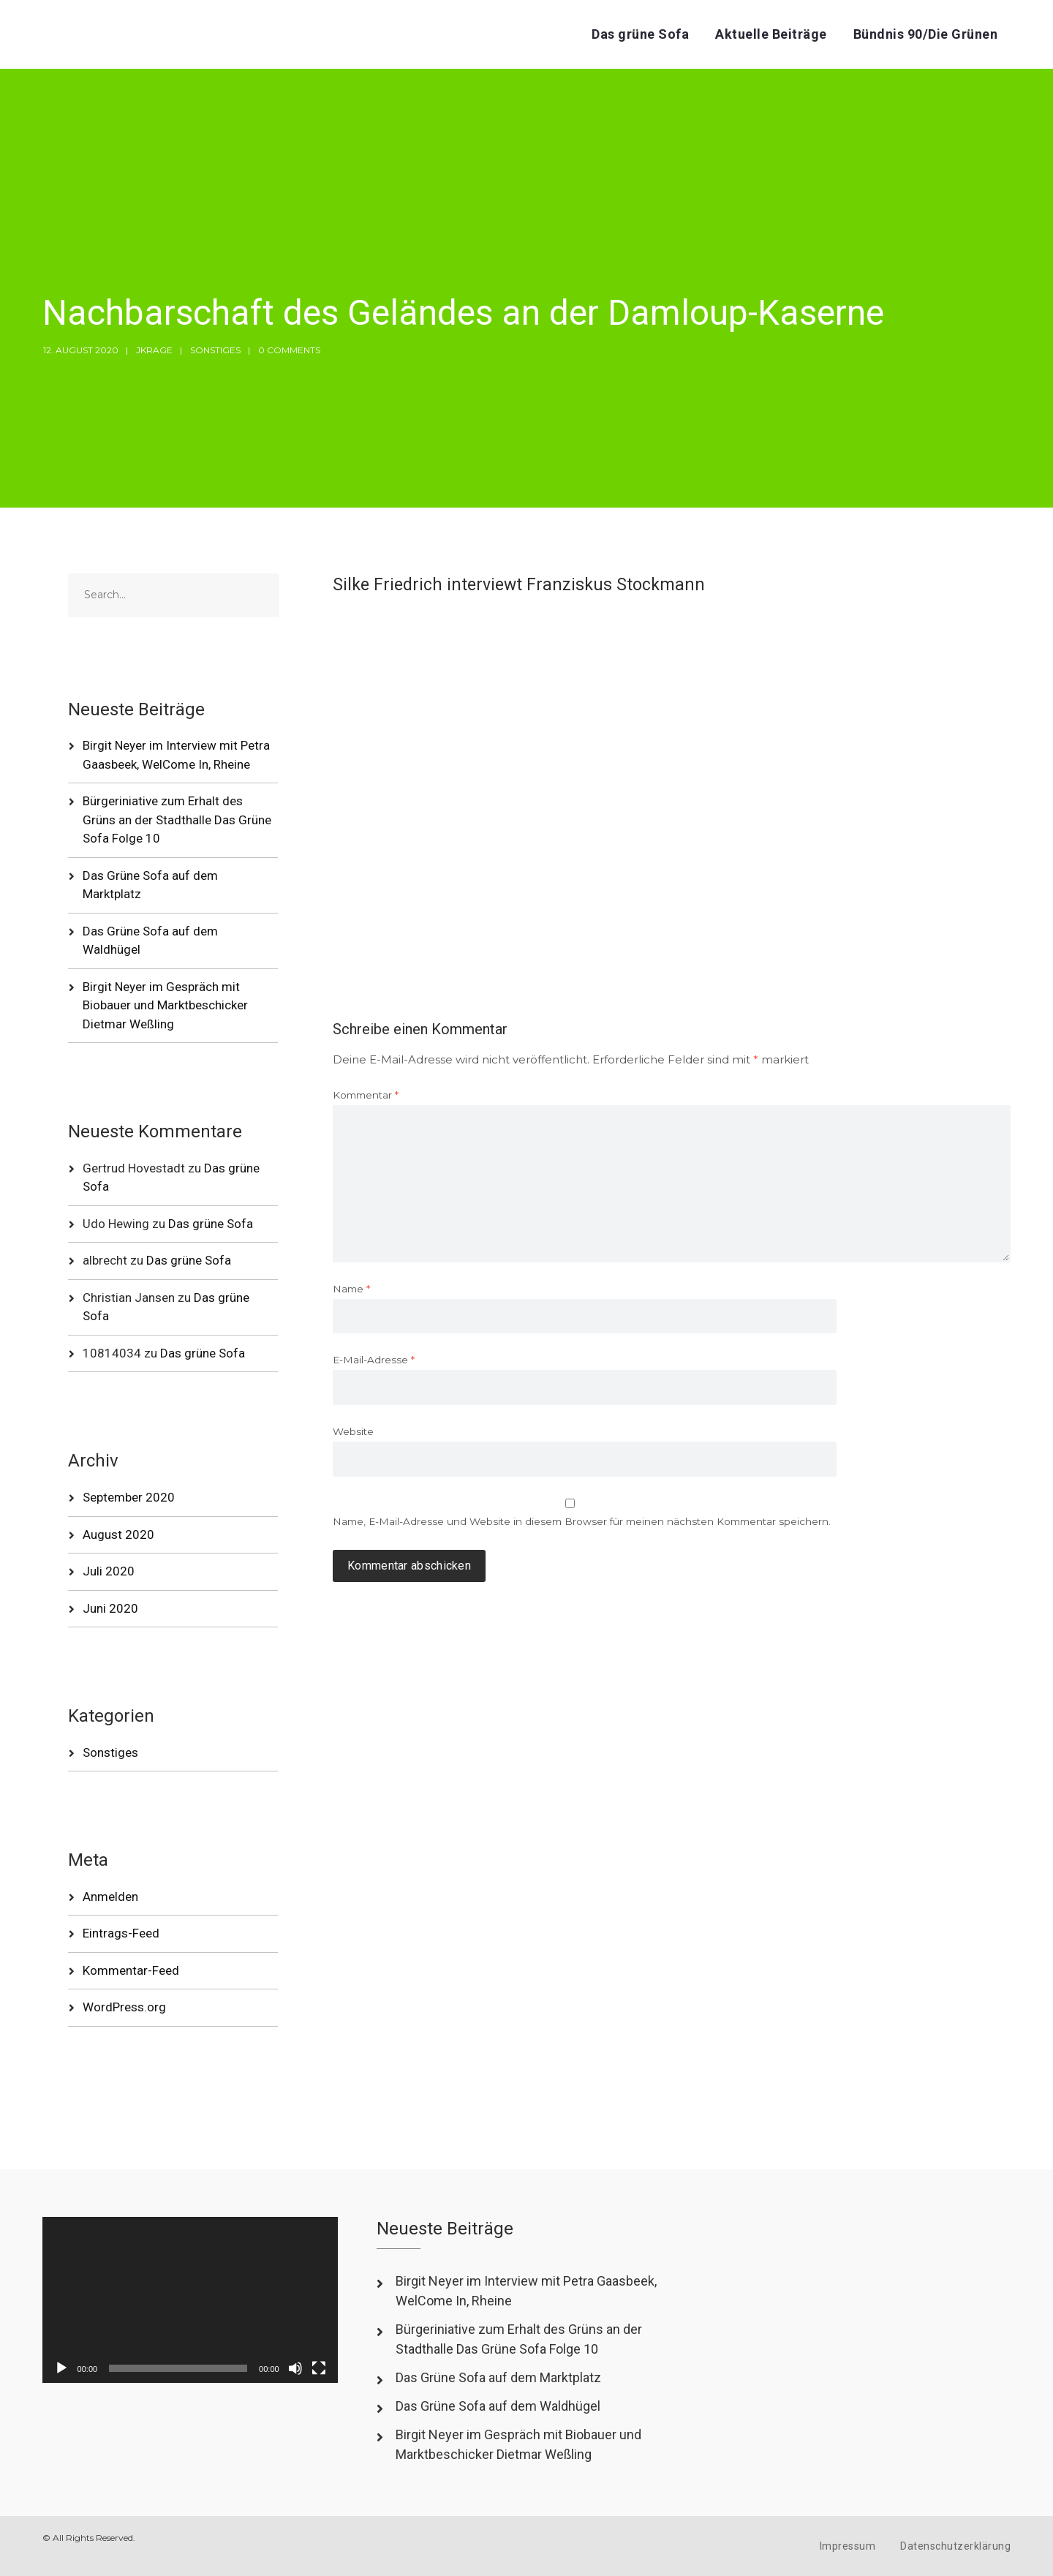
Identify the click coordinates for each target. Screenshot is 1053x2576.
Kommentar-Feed (131, 1970)
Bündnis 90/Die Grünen (925, 34)
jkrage (154, 349)
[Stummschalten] (295, 2368)
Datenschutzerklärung (955, 2546)
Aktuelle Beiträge (771, 34)
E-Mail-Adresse (374, 1360)
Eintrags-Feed (121, 1933)
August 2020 (118, 1534)
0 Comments (289, 349)
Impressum (848, 2546)
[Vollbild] (319, 2368)
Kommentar (366, 1095)
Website (353, 1431)
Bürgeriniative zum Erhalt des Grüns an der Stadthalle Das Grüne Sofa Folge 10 (177, 820)
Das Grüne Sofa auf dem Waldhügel (498, 2406)
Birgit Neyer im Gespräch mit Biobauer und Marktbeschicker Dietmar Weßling (165, 1005)
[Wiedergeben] (61, 2368)
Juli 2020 (109, 1571)
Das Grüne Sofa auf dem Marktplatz (498, 2377)
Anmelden (110, 1896)
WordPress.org (124, 2007)
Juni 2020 (110, 1608)
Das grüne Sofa (640, 34)
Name (351, 1289)
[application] (190, 2300)
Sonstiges (215, 349)
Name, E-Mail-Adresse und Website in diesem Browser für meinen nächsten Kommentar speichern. (582, 1521)
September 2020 (129, 1497)
